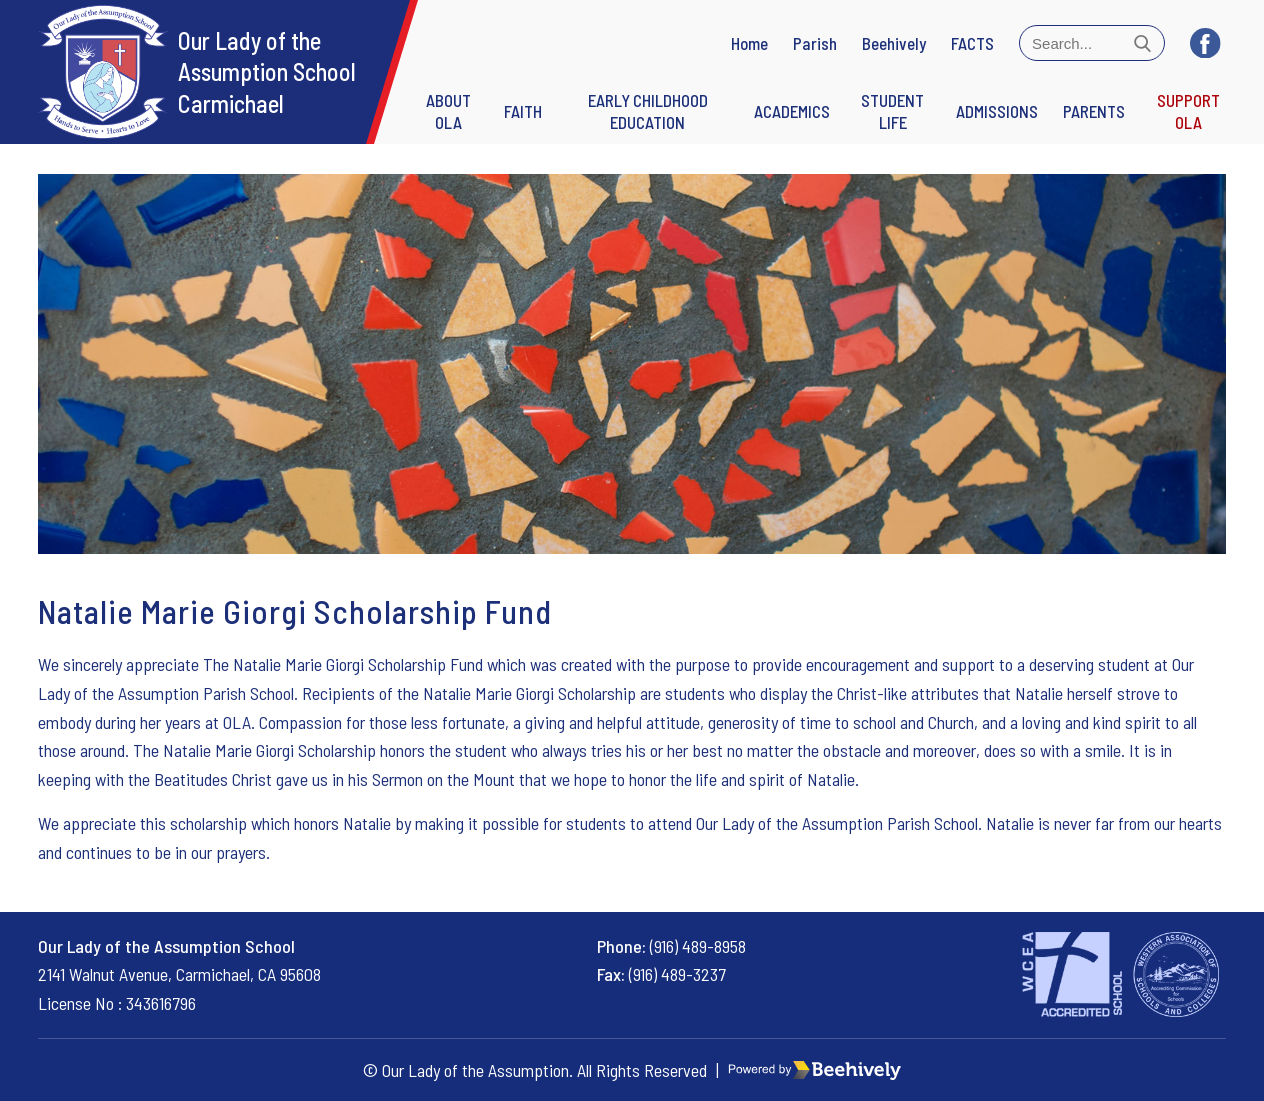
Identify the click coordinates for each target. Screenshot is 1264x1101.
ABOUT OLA (448, 111)
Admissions (997, 111)
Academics (792, 111)
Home (749, 43)
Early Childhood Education (648, 111)
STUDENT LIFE (892, 111)
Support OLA (1188, 111)
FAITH (523, 111)
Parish (815, 43)
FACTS (972, 43)
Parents (1094, 111)
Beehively (894, 43)
